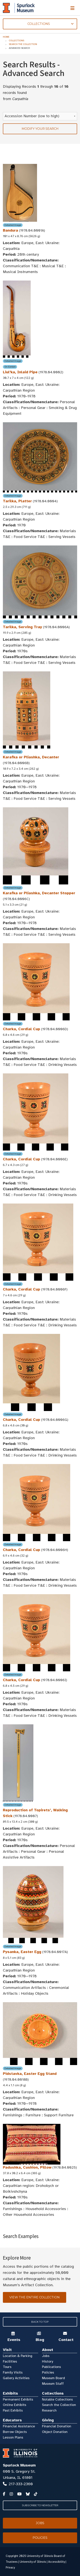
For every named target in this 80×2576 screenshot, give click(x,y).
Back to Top (40, 2321)
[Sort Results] (40, 116)
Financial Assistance (19, 2426)
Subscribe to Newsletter (40, 2505)
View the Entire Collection (34, 2297)
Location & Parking (17, 2356)
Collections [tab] (38, 24)
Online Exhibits (14, 2405)
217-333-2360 (21, 2484)
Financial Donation (56, 2426)
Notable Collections (57, 2399)
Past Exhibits (13, 2410)
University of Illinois (33, 2561)
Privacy (10, 2567)
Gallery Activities (16, 2378)
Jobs (45, 2356)
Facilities (10, 2361)
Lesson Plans (13, 2437)
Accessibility (56, 2561)
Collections (16, 40)
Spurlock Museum (19, 2465)
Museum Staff (53, 2383)
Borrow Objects (15, 2432)
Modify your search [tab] (40, 129)
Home (6, 36)
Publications (51, 2367)
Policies (48, 2372)
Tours (7, 2367)
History (47, 2361)
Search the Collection (23, 44)
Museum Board (53, 2378)
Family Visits (13, 2372)
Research (49, 2410)
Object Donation (55, 2432)
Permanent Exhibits (18, 2399)
